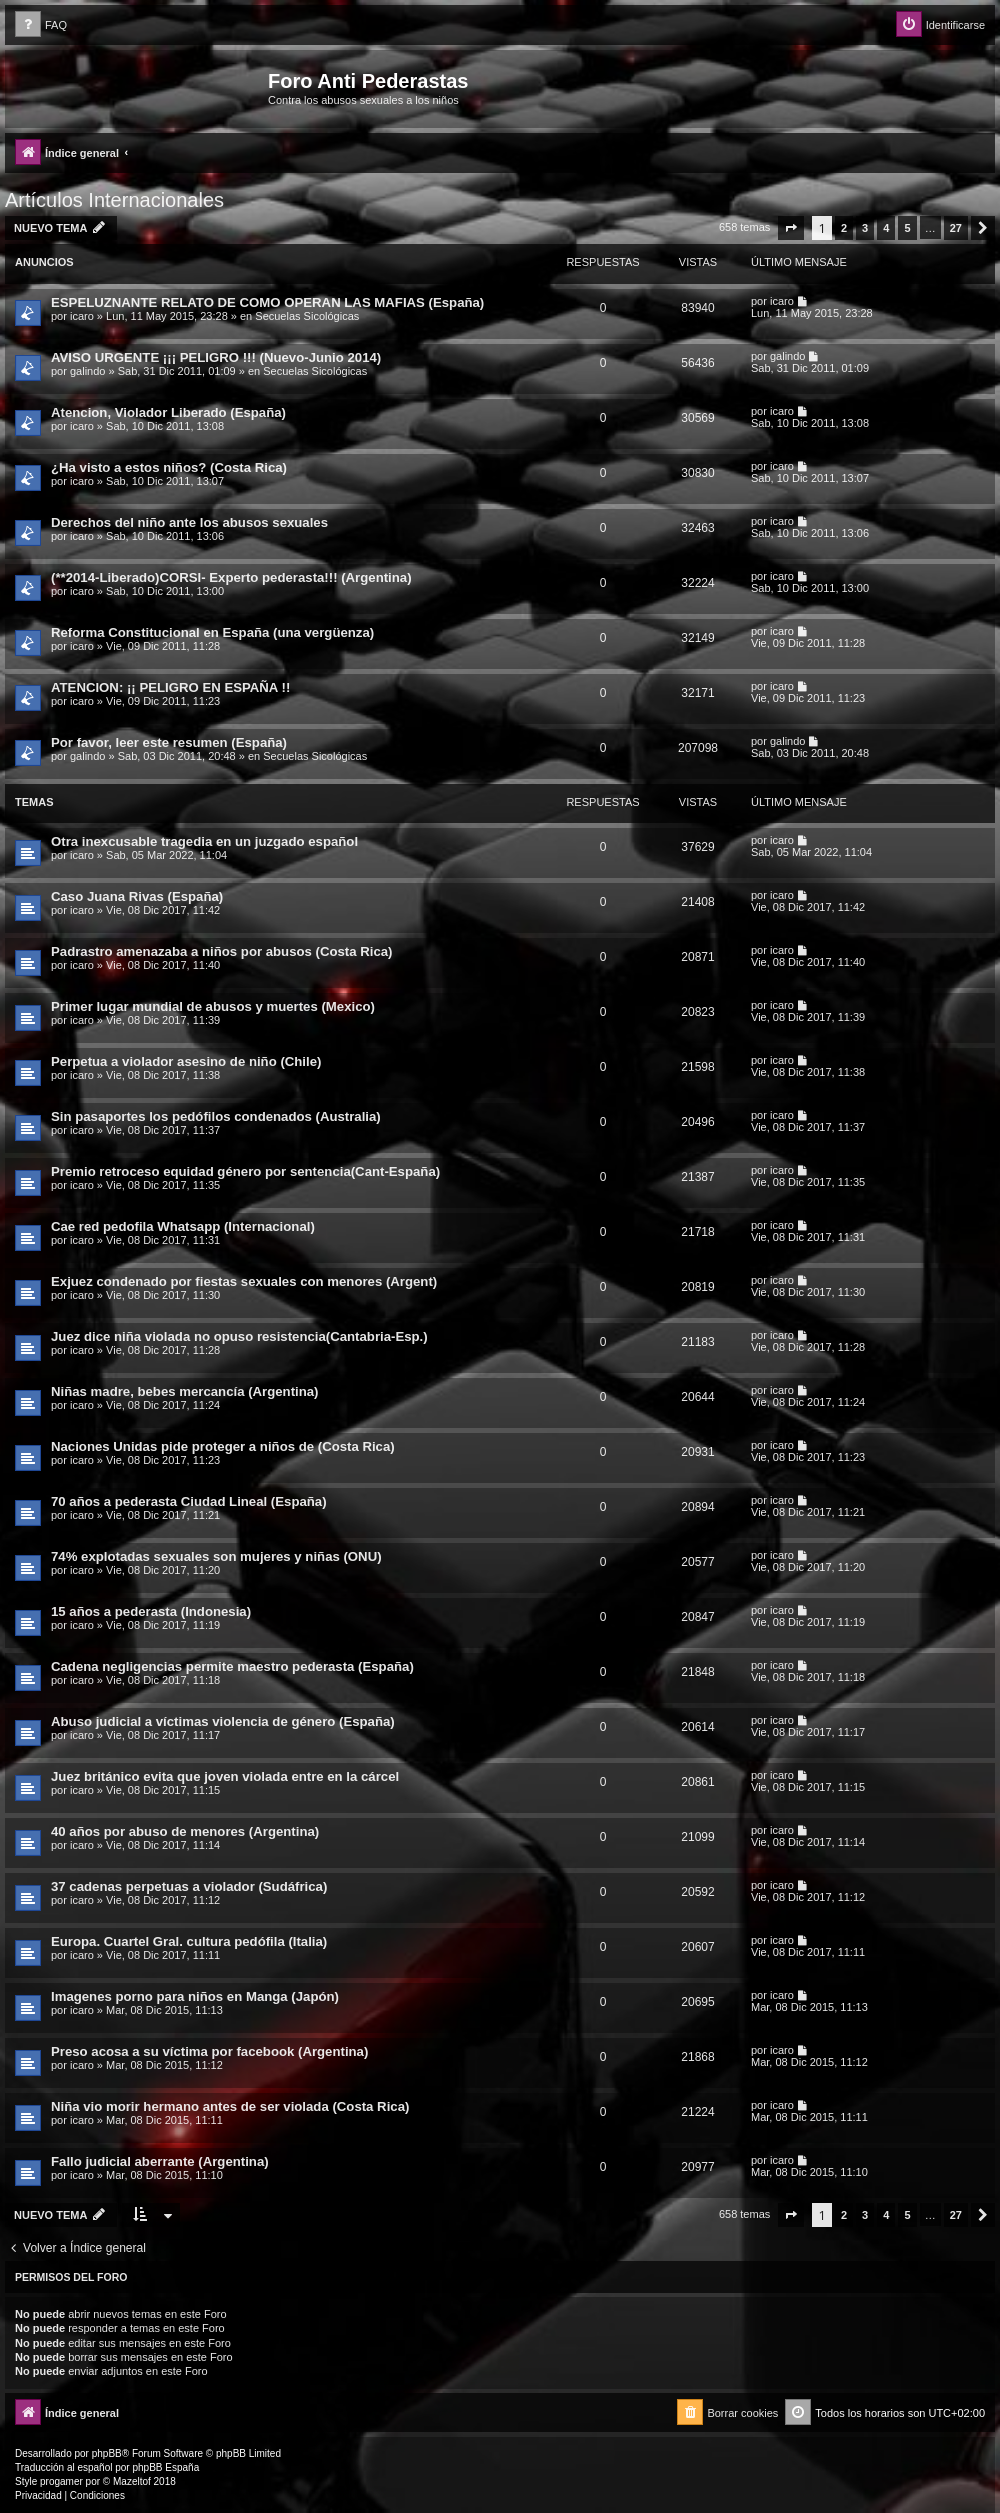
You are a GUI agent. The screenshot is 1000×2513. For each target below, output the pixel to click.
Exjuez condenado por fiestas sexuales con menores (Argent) (244, 1281)
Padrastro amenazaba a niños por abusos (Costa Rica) (222, 951)
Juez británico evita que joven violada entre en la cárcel (225, 1776)
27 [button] (956, 228)
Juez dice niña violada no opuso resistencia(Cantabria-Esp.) (239, 1336)
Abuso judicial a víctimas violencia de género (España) (223, 1721)
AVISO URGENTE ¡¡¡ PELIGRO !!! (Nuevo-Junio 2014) (216, 357)
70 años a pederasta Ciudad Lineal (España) (189, 1501)
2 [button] (844, 228)
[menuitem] (41, 25)
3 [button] (865, 228)
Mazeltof (132, 2481)
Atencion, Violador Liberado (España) (168, 412)
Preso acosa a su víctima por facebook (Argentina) (209, 2051)
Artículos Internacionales (114, 200)
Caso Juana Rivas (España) (137, 896)
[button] (791, 228)
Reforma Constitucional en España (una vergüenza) (212, 632)
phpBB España (165, 2467)
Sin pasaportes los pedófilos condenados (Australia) (216, 1116)
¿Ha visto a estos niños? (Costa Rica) (169, 467)
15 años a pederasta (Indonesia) (151, 1611)
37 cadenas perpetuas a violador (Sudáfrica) (189, 1886)
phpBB (107, 2453)
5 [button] (907, 228)
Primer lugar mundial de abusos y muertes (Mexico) (213, 1006)
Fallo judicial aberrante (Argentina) (160, 2161)
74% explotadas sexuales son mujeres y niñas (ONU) (216, 1556)
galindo (87, 371)
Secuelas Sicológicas (307, 316)
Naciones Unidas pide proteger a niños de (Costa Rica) (223, 1446)
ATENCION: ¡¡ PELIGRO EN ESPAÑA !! (170, 687)
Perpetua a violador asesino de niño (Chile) (186, 1061)
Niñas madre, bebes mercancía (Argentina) (185, 1391)
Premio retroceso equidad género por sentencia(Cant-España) (245, 1171)
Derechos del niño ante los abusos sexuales (189, 522)
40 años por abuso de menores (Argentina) (185, 1831)
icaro (82, 316)
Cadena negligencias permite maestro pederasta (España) (232, 1666)
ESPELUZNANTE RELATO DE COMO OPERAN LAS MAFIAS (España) (267, 302)
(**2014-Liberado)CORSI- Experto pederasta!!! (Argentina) (231, 577)
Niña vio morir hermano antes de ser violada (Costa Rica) (230, 2106)
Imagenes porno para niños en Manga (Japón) (195, 1996)
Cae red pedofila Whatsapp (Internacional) (183, 1226)
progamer (61, 2481)
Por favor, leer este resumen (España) (169, 742)
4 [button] (886, 228)
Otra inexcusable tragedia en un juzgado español (204, 841)
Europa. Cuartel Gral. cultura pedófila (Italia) (189, 1941)
